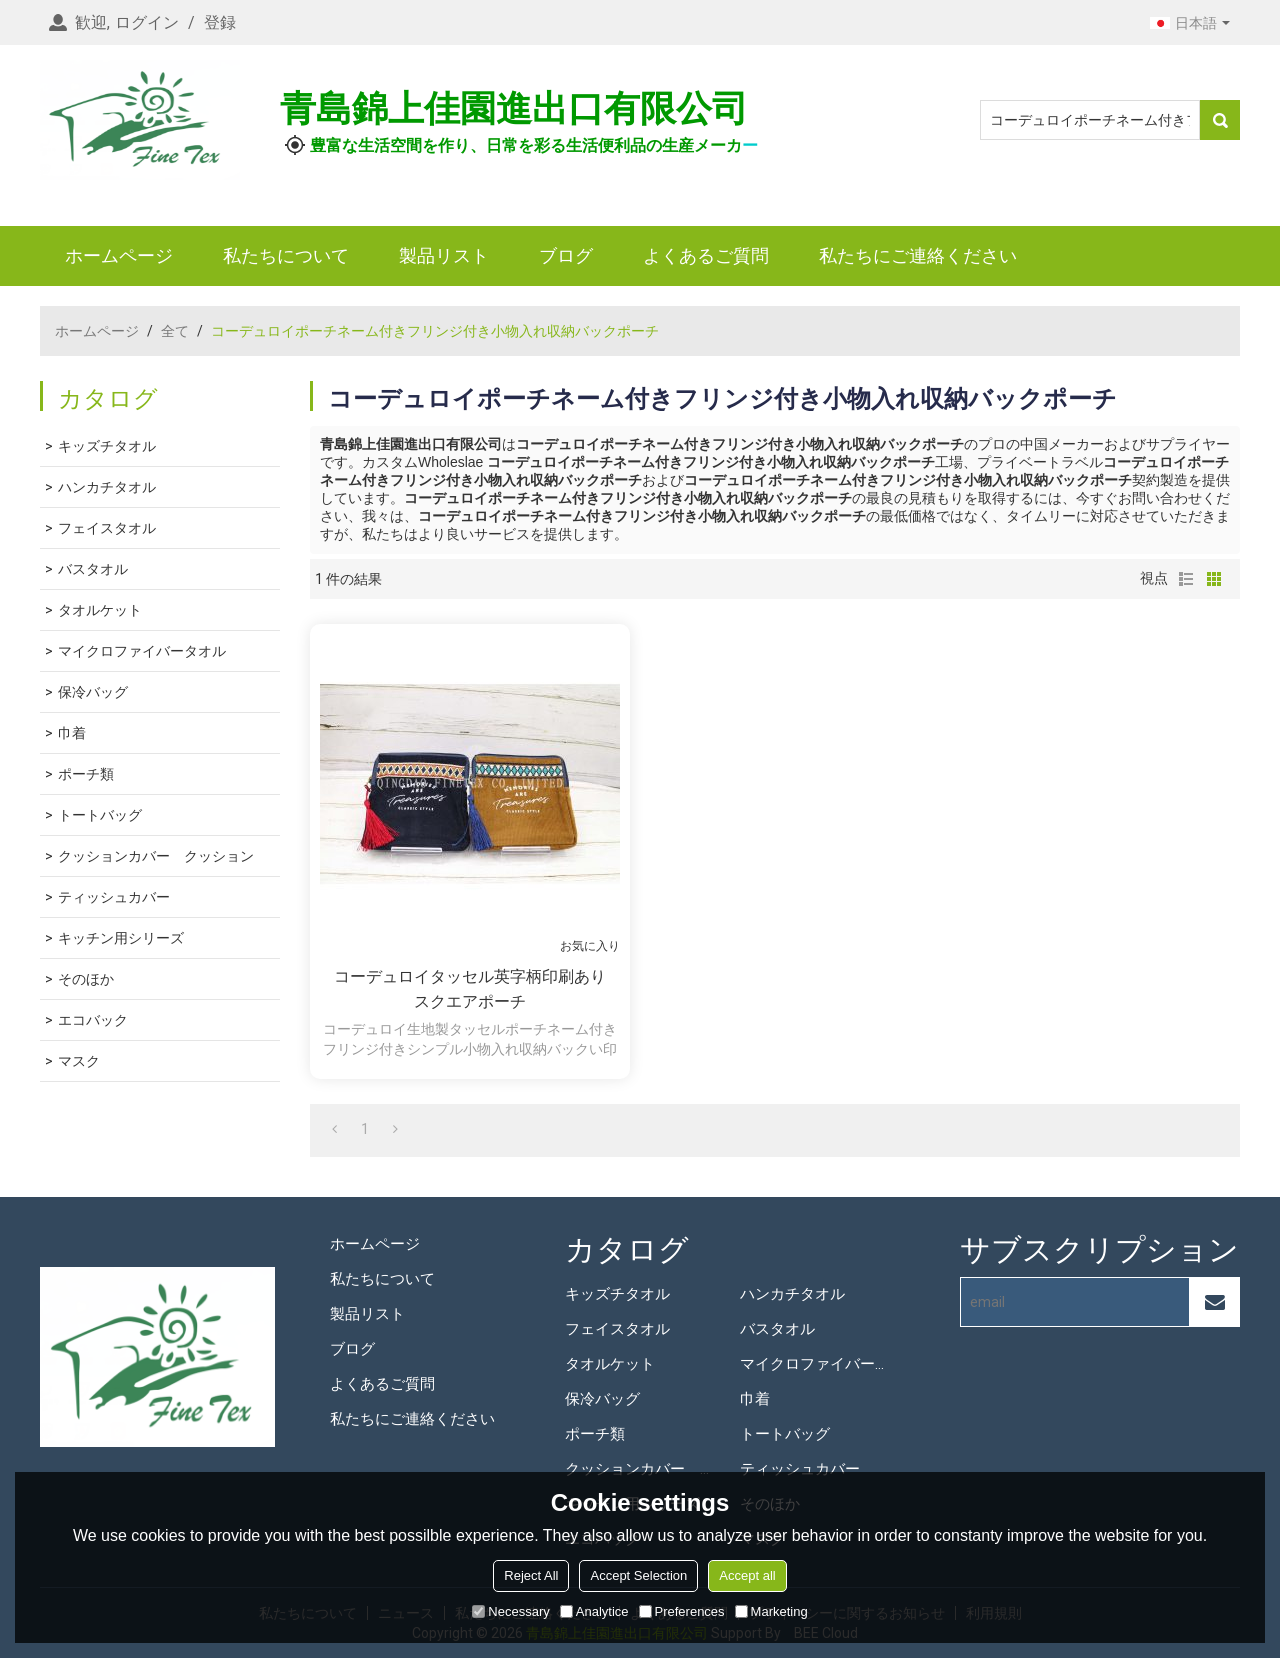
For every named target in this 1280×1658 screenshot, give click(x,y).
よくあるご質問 (706, 255)
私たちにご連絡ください (918, 255)
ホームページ (119, 255)
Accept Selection (638, 1575)
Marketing (771, 1611)
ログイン (147, 22)
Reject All (531, 1575)
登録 (220, 22)
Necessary (510, 1611)
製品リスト (444, 255)
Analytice (594, 1611)
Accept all (747, 1575)
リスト (1186, 579)
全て (175, 331)
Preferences (682, 1611)
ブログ (566, 255)
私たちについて (286, 255)
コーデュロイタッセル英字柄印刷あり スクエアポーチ (477, 989)
